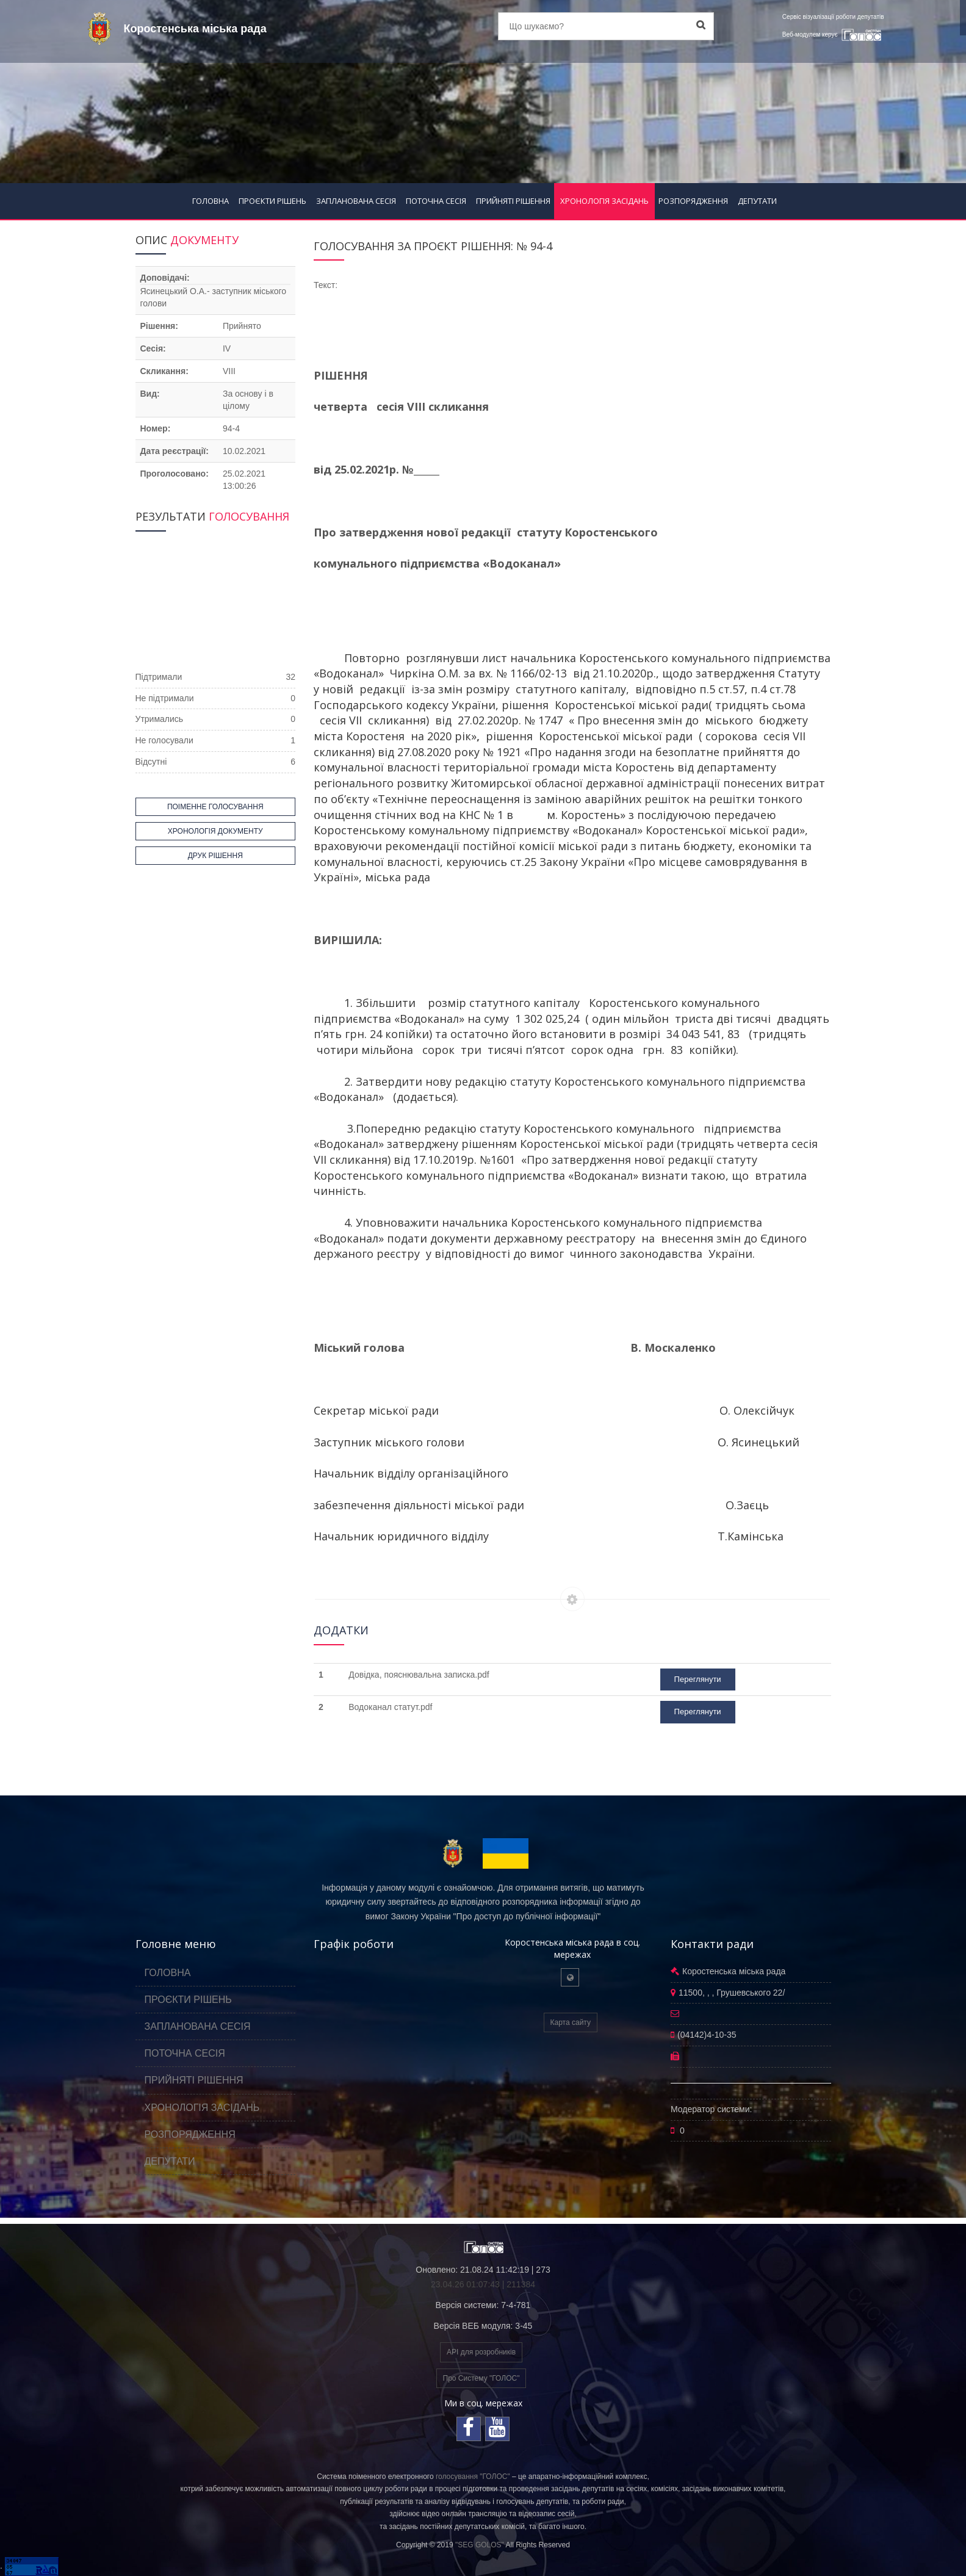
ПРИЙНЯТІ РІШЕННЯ (513, 200)
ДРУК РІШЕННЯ (215, 855)
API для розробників (481, 2352)
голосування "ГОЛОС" (473, 2476)
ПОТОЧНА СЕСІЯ (436, 200)
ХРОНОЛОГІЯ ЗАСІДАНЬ (604, 200)
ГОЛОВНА (210, 200)
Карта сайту (570, 2022)
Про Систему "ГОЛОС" (481, 2378)
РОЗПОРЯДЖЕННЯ (693, 200)
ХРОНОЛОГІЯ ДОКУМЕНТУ (215, 831)
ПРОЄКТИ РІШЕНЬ (272, 200)
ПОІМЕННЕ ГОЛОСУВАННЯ (215, 807)
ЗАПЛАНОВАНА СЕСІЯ (356, 200)
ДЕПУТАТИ (757, 200)
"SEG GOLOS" (479, 2545)
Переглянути (697, 1679)
